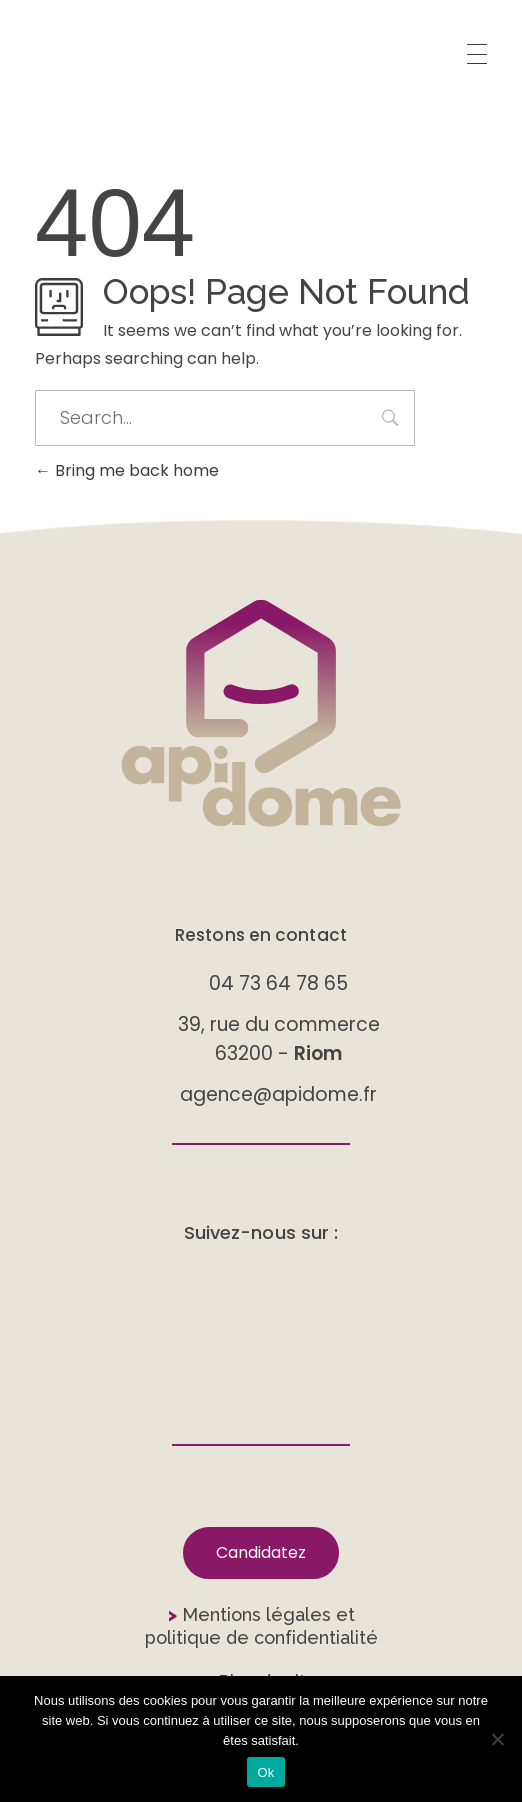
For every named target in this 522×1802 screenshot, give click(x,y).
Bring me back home (127, 470)
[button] (261, 1553)
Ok (265, 1772)
